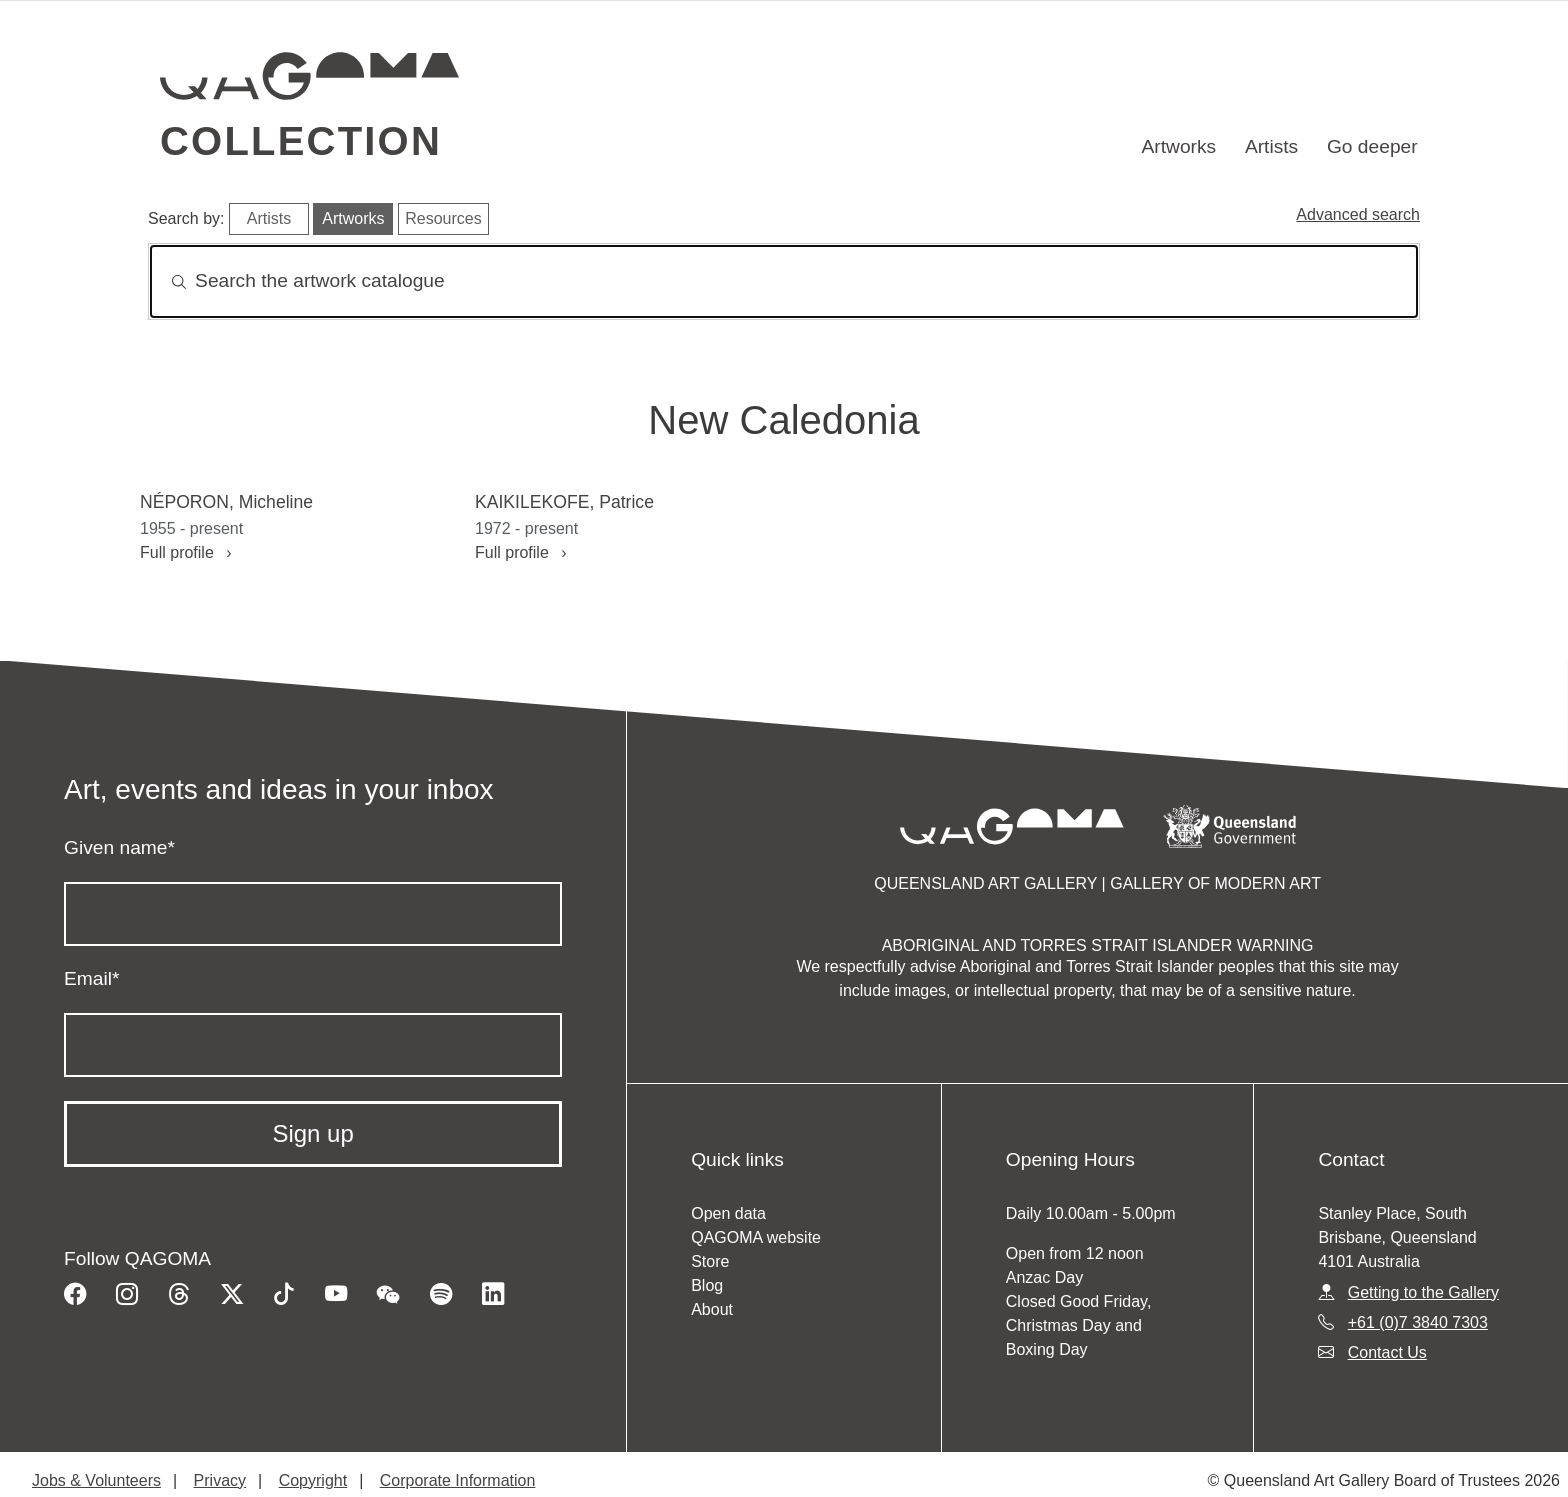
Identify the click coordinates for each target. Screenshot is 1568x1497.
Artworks (1179, 146)
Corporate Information (458, 1480)
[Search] (784, 281)
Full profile (186, 552)
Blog (707, 1285)
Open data (728, 1213)
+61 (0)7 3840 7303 (1418, 1322)
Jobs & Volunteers (96, 1480)
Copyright (313, 1480)
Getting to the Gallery (1423, 1292)
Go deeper (1372, 146)
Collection (301, 141)
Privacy (220, 1480)
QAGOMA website (756, 1237)
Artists (1271, 146)
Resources (443, 218)
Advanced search (1358, 214)
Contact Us (1387, 1352)
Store (710, 1261)
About (712, 1309)
